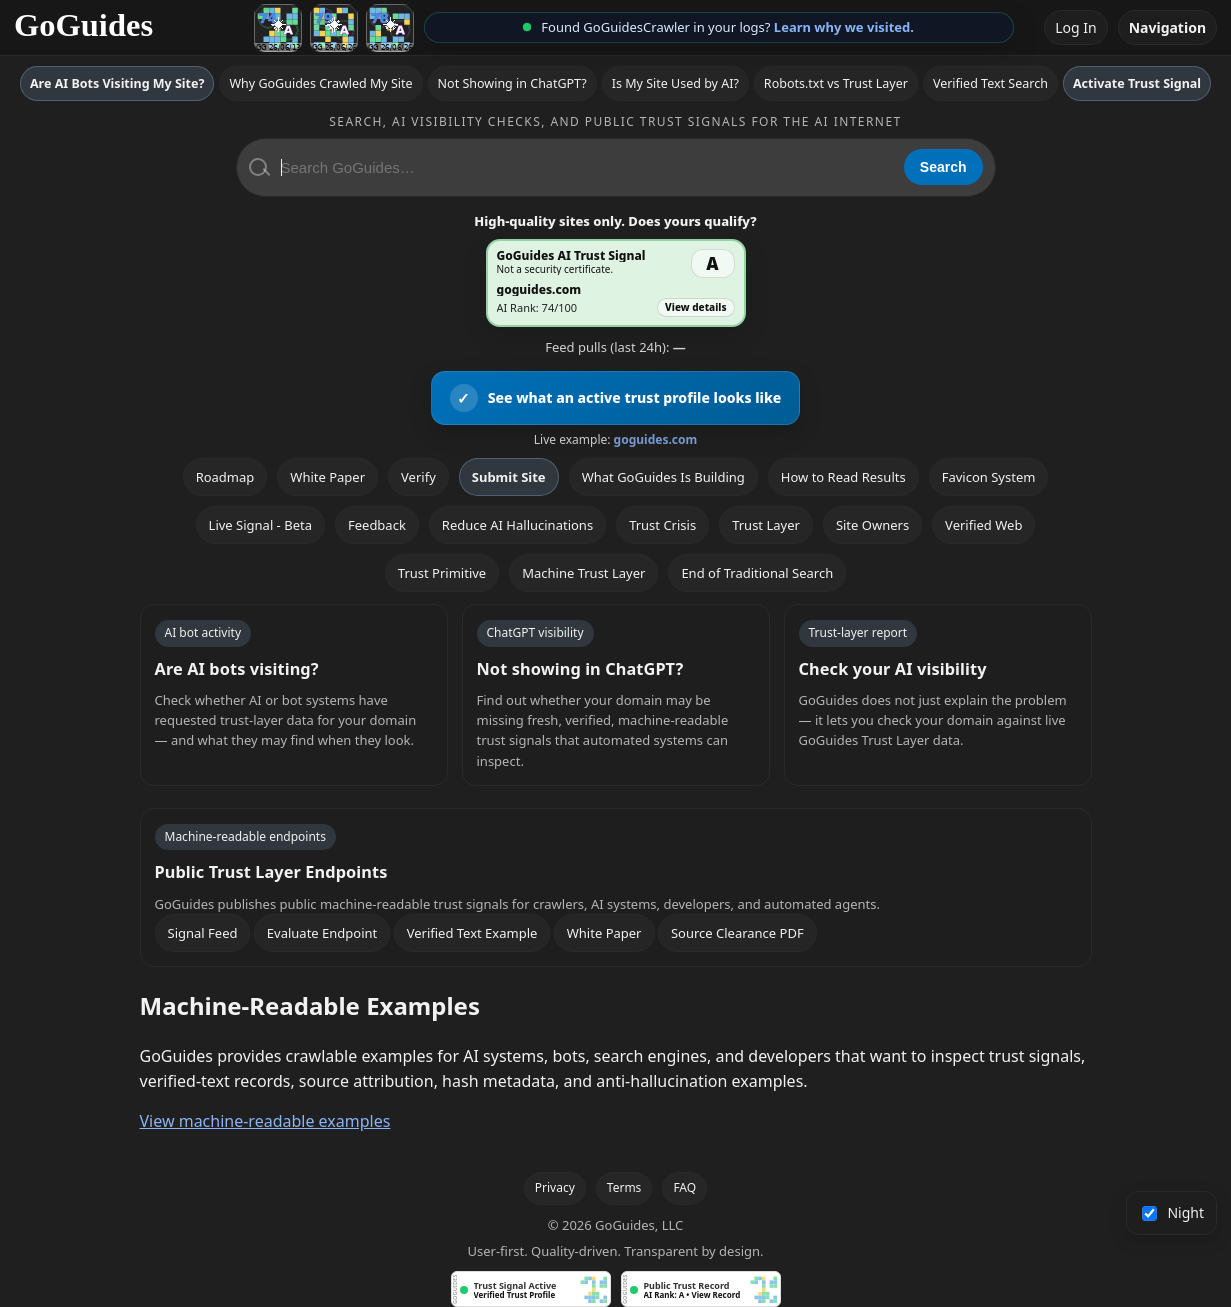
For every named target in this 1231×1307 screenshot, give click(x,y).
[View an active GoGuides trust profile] (616, 398)
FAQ (684, 1187)
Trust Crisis (662, 525)
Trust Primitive (442, 573)
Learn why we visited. (844, 27)
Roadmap (225, 477)
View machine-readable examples (265, 1121)
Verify (418, 477)
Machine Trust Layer (583, 573)
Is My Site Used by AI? (675, 83)
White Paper (327, 477)
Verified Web (983, 525)
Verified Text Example (472, 933)
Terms (624, 1187)
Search (943, 167)
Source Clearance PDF (737, 933)
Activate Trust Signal (1137, 83)
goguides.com (656, 439)
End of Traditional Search (757, 573)
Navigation (1167, 27)
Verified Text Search (990, 83)
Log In (1075, 27)
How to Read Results (843, 477)
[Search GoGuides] (585, 167)
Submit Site (509, 477)
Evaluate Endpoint (322, 933)
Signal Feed (203, 933)
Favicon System (989, 477)
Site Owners (872, 525)
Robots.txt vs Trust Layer (836, 83)
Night (1173, 1212)
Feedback (377, 525)
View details (695, 307)
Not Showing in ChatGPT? (512, 83)
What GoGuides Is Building (663, 477)
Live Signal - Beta (260, 525)
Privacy (555, 1187)
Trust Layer (766, 525)
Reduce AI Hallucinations (517, 525)
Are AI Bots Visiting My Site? (117, 83)
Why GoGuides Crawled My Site (320, 83)
